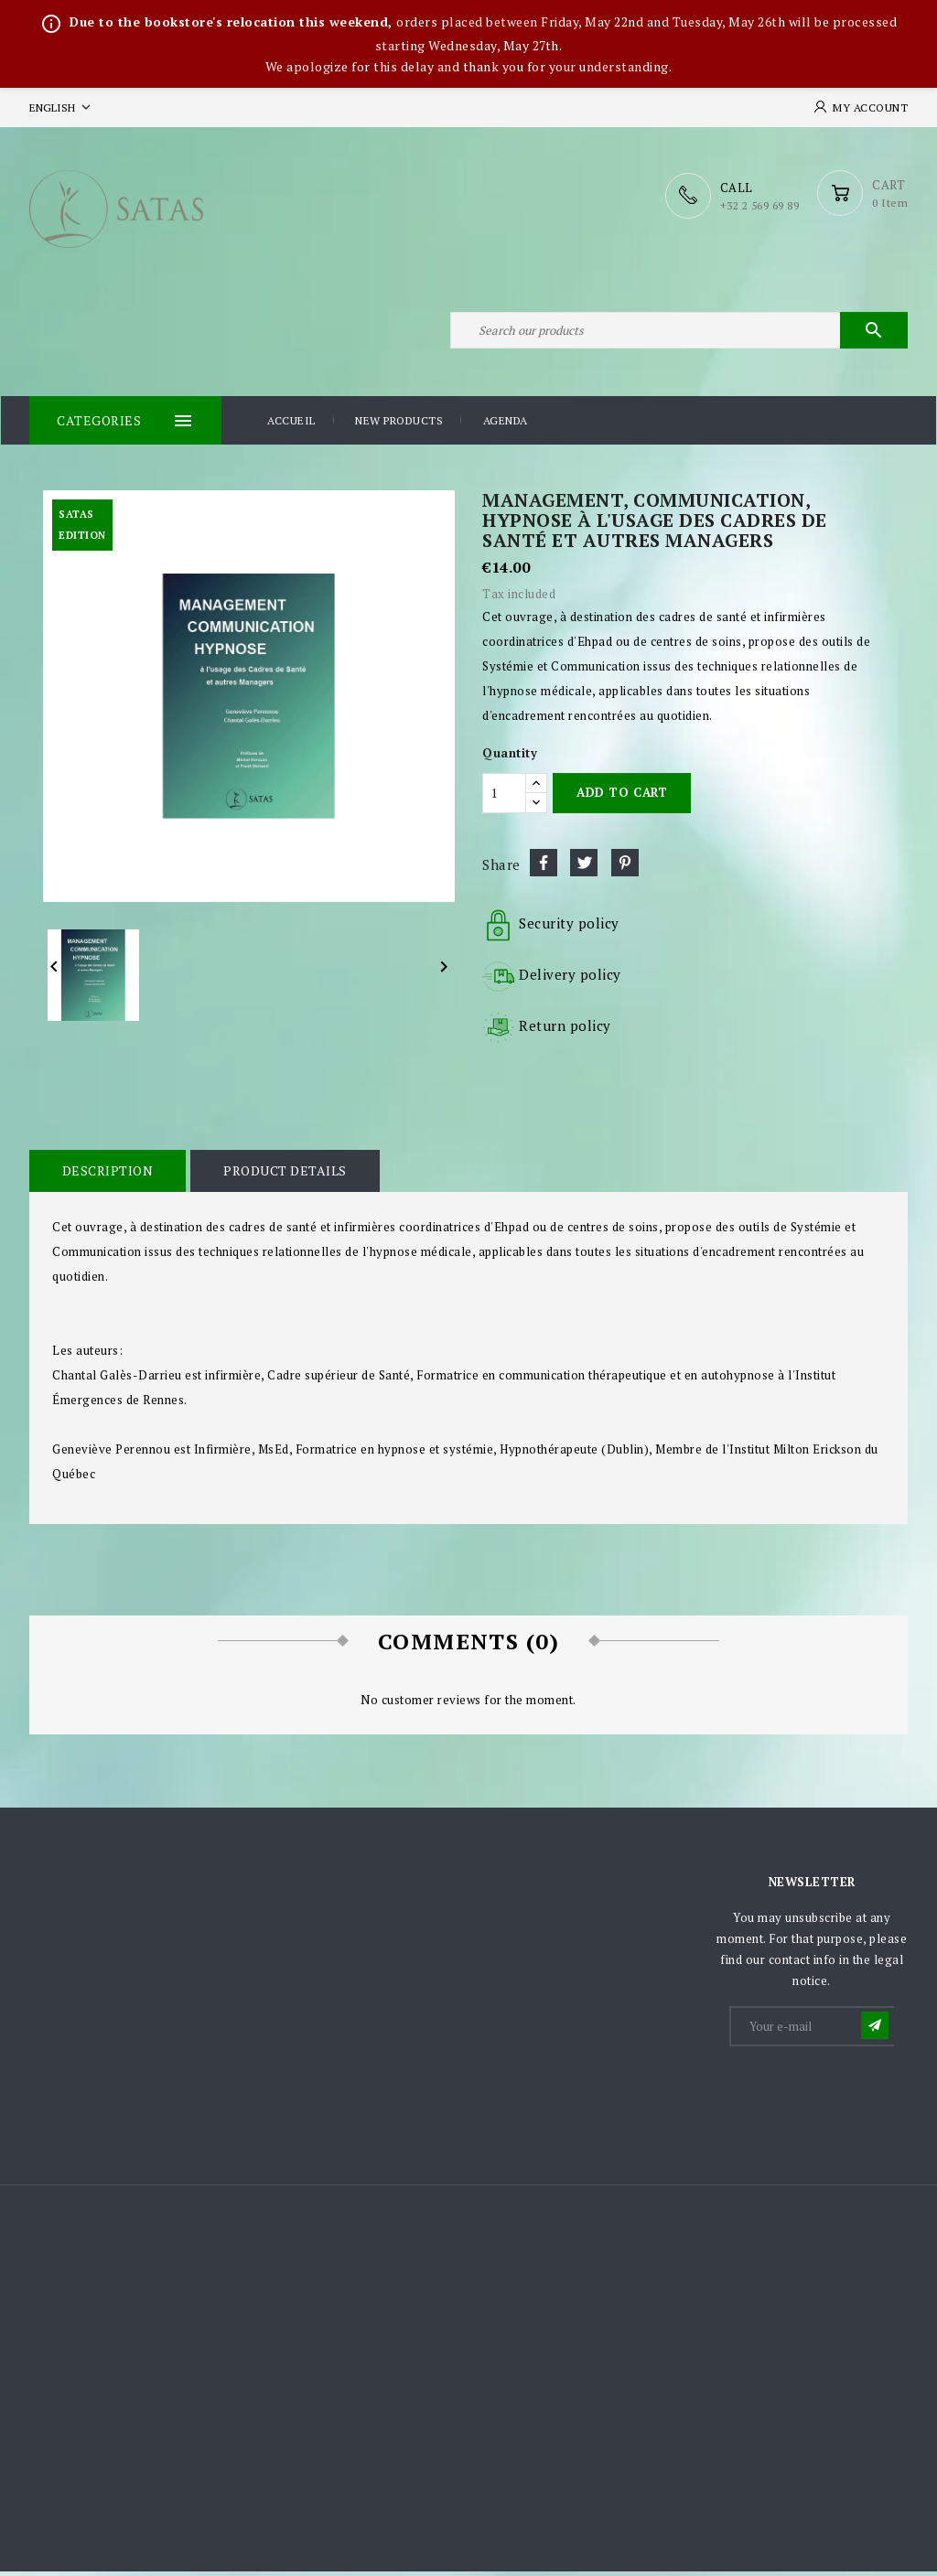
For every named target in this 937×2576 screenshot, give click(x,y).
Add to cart (621, 797)
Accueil (291, 426)
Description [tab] (107, 1175)
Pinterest (625, 867)
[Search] (679, 333)
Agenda (505, 426)
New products (399, 426)
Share (543, 867)
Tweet (584, 867)
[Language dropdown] (61, 107)
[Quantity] (504, 798)
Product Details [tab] (283, 1175)
